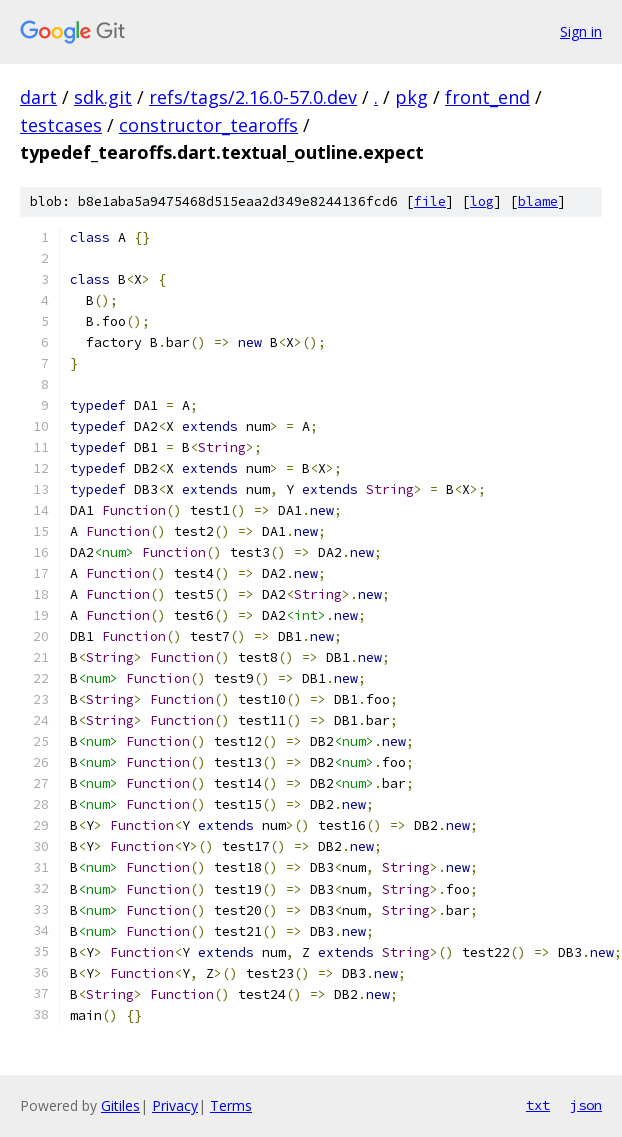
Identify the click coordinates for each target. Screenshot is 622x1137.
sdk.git (103, 97)
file (430, 201)
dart (38, 97)
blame (538, 201)
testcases (61, 125)
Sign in (581, 31)
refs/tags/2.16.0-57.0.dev (253, 97)
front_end (487, 97)
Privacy (175, 1105)
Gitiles (120, 1105)
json (586, 1105)
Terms (231, 1105)
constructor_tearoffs (208, 125)
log (482, 201)
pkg (411, 97)
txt (538, 1105)
